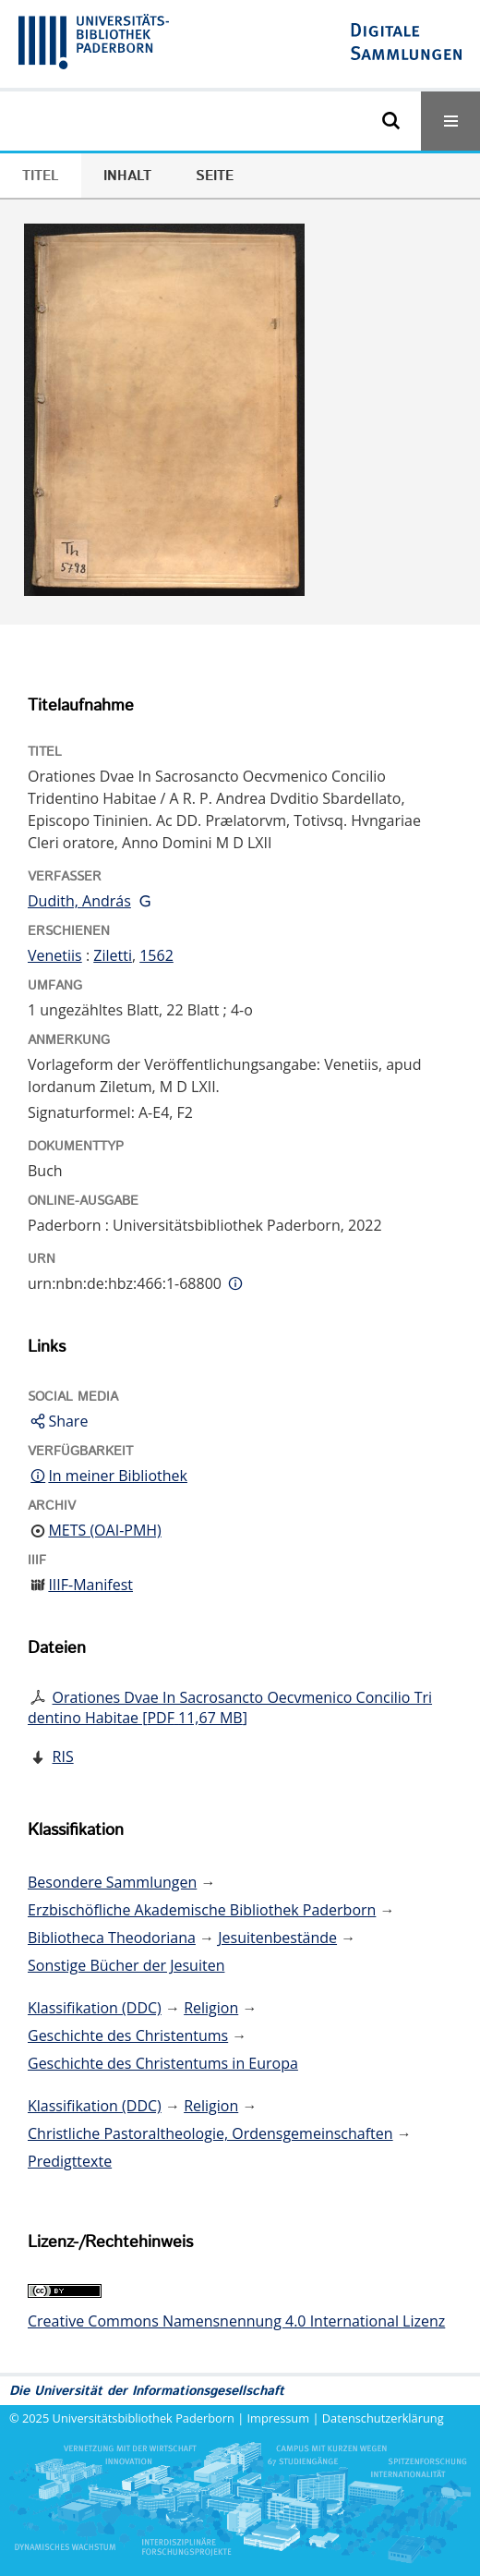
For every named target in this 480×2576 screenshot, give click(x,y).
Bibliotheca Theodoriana (112, 1937)
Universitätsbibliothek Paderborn (143, 2418)
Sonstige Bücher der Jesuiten (126, 1965)
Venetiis (55, 955)
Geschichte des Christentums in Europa (163, 2063)
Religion (211, 2008)
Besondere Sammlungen (112, 1882)
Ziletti (112, 955)
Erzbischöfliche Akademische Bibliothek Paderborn (202, 1910)
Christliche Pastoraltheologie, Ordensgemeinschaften (210, 2133)
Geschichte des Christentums (128, 2035)
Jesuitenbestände (277, 1937)
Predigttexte (70, 2161)
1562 (156, 955)
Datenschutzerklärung (383, 2418)
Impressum (278, 2418)
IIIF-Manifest (90, 1584)
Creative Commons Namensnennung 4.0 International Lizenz (236, 2321)
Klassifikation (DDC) (95, 2008)
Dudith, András (79, 901)
